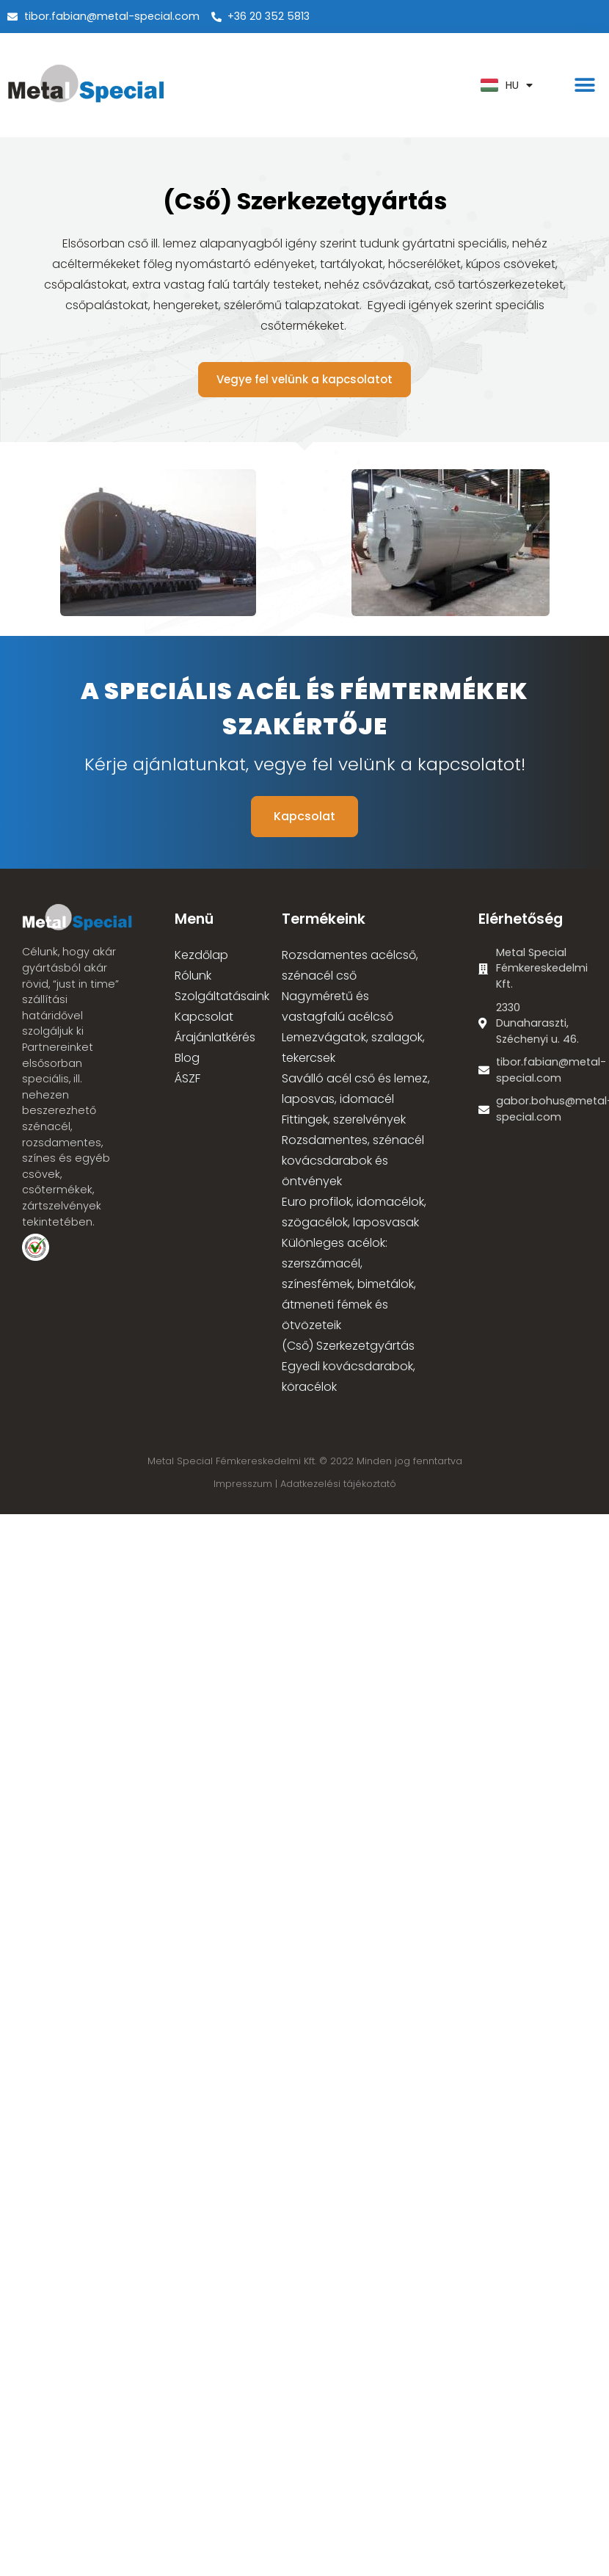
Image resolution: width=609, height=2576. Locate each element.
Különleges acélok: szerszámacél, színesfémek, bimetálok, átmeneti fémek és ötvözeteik (349, 1284)
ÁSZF (187, 1078)
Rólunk (193, 975)
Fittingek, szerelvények (344, 1119)
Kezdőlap (201, 955)
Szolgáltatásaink (222, 996)
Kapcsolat (204, 1016)
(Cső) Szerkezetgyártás (348, 1345)
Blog (187, 1057)
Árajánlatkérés (215, 1037)
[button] (585, 85)
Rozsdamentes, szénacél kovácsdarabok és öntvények (353, 1161)
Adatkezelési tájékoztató (338, 1483)
